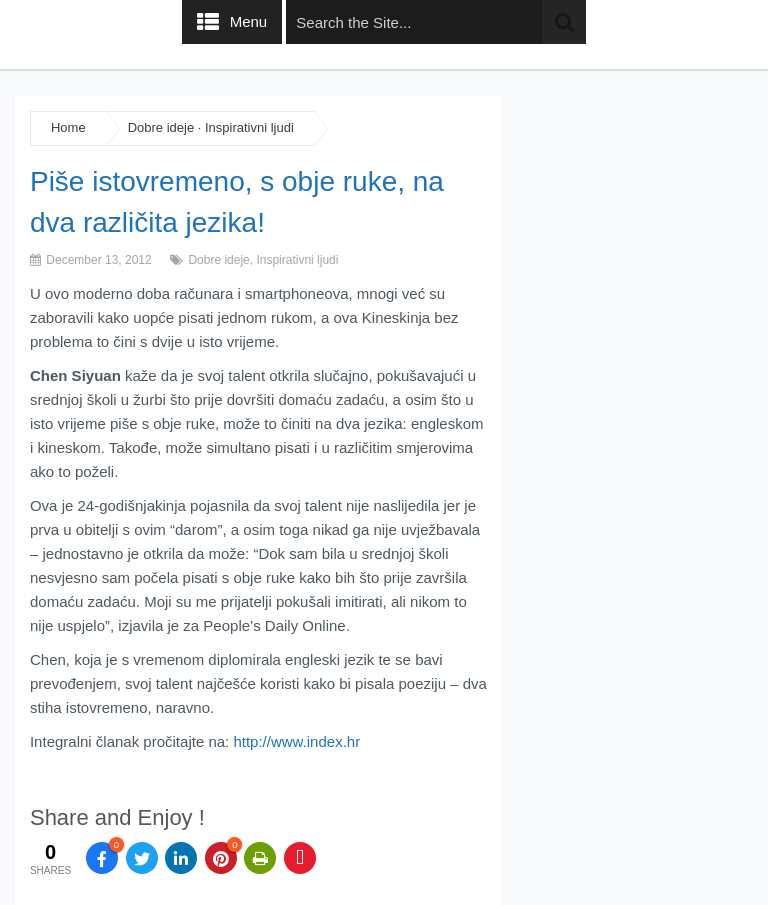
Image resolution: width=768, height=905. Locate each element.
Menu (249, 21)
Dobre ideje (161, 127)
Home (68, 127)
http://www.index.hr (296, 741)
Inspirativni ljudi (249, 127)
